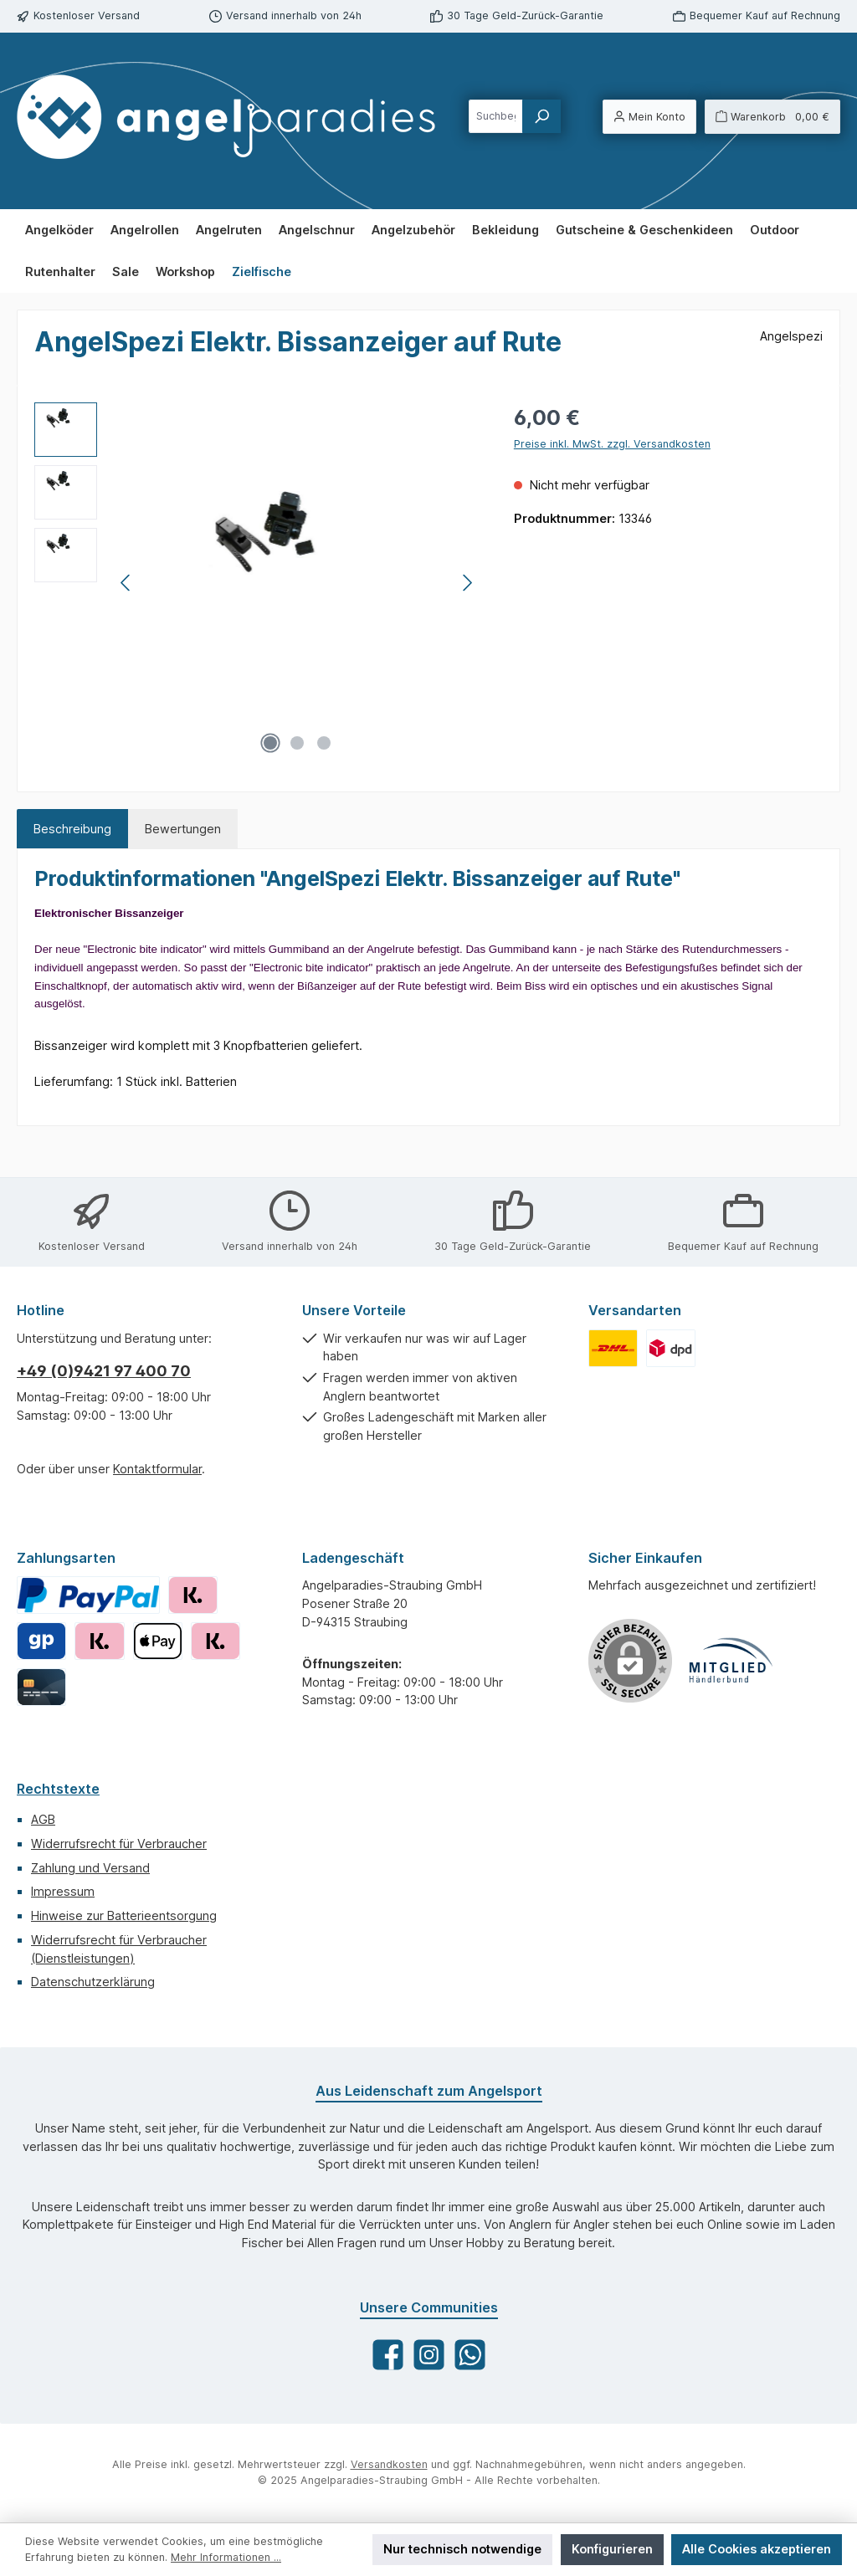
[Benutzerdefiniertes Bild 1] (613, 1348)
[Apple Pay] (157, 1641)
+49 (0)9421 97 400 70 (104, 1371)
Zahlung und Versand (90, 1868)
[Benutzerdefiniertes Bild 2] (670, 1348)
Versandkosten (389, 2464)
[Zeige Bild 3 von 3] (324, 743)
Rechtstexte (58, 1788)
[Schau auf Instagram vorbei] (429, 2355)
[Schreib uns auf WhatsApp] (470, 2355)
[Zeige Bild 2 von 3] (297, 743)
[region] (257, 582)
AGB (43, 1819)
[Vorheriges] (126, 583)
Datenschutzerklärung (93, 1981)
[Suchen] (541, 116)
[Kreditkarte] (41, 1687)
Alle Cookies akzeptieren (756, 2549)
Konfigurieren (612, 2549)
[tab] (72, 829)
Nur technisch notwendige (462, 2549)
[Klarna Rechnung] (193, 1595)
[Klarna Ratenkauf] (99, 1641)
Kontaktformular (157, 1469)
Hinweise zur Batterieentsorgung (124, 1915)
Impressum (63, 1891)
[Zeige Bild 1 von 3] (270, 743)
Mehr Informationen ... (226, 2557)
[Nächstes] (467, 583)
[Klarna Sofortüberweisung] (215, 1641)
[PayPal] (88, 1595)
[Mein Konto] (649, 117)
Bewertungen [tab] (183, 829)
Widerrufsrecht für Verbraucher (119, 1843)
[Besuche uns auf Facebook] (388, 2355)
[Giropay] (41, 1641)
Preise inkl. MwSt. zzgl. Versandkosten (612, 444)
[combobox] (496, 116)
